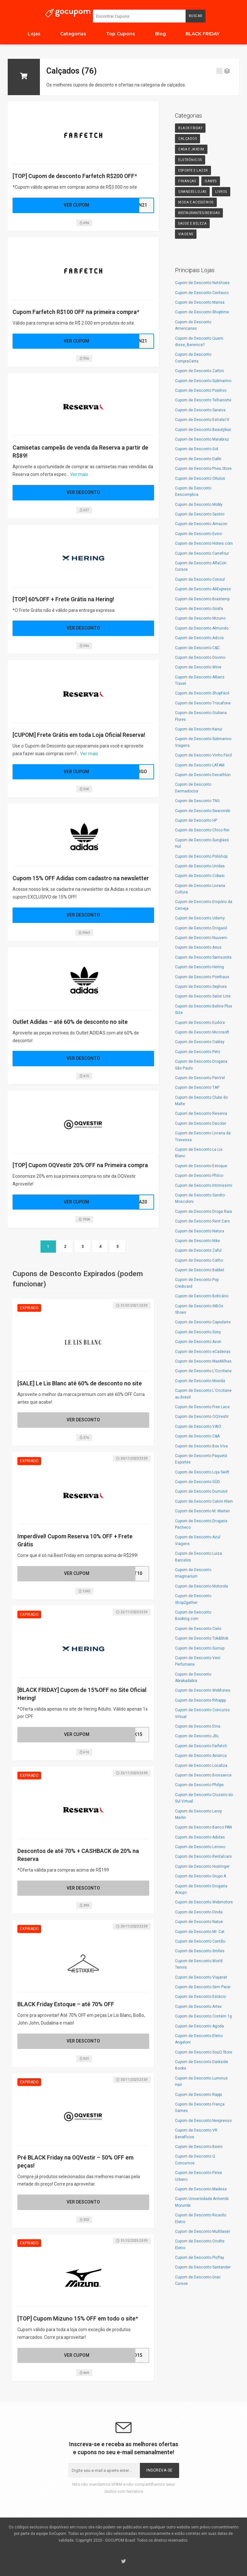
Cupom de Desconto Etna (197, 1726)
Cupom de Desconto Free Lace (202, 1407)
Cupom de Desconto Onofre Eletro (199, 2244)
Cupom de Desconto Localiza (201, 1765)
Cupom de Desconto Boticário (201, 1296)
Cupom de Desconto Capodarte (203, 1322)
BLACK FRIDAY (202, 34)
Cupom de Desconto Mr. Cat (199, 1931)
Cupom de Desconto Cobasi (199, 875)
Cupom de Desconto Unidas (200, 866)
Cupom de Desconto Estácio (200, 1996)
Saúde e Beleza (192, 223)
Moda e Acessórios (196, 202)
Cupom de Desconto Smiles (199, 1951)
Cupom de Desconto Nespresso (203, 2120)
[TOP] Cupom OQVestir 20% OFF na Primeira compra (80, 1165)
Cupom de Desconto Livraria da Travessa (203, 1136)
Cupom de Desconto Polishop (201, 856)
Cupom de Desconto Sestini (199, 514)
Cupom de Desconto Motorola (201, 1586)
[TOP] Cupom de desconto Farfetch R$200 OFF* (75, 176)
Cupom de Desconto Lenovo (200, 1847)
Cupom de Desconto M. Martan (202, 1511)
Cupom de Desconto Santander (203, 2267)
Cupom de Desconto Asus (198, 947)
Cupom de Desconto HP (196, 820)
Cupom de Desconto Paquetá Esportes (201, 1458)
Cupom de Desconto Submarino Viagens (203, 742)
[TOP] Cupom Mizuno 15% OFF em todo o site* (77, 2318)
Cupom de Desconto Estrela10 (202, 419)
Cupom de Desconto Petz (197, 1052)
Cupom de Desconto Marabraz (202, 439)
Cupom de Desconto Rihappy (200, 1700)
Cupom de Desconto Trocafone (203, 703)
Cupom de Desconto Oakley (199, 1042)
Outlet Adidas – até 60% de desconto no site (70, 1021)
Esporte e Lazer (193, 170)
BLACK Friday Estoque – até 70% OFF (65, 2004)
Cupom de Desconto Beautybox (203, 429)
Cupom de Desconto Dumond (201, 1491)
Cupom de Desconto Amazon (201, 524)
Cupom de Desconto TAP (197, 1087)
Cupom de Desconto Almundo (201, 628)
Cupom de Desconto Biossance (203, 1775)
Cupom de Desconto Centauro (202, 293)
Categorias (73, 34)
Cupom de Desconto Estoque (201, 1166)
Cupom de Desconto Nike (197, 1241)
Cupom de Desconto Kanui (198, 729)
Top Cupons (120, 34)
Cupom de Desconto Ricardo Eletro (200, 2218)
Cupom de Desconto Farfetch (201, 1746)
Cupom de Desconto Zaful (198, 1250)
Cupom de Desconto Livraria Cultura (200, 888)
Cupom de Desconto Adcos (199, 638)
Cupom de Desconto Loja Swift (202, 1472)
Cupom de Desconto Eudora (200, 1022)
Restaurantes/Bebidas (199, 213)
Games (211, 181)
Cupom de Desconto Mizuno (200, 618)
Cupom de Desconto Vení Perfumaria (197, 1661)
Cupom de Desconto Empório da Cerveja (203, 904)
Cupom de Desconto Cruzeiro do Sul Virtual (204, 1798)
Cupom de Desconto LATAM (199, 765)
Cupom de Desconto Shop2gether (193, 1599)
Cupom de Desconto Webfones (202, 1690)
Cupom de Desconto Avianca (201, 1755)
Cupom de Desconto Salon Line (203, 996)
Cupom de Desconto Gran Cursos (198, 2280)
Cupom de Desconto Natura (199, 1231)
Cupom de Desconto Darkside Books (201, 2065)
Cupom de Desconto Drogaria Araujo (201, 1889)
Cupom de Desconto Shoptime (202, 312)
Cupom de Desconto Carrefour (202, 553)
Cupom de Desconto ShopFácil (202, 693)
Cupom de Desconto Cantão (200, 1941)
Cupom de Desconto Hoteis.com (204, 543)
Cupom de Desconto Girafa (199, 608)
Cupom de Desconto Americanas (193, 325)
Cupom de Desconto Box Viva (201, 1446)
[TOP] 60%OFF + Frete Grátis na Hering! (63, 599)
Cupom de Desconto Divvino (200, 657)
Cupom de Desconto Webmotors (204, 1902)
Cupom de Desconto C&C (197, 648)
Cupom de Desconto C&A (197, 1436)
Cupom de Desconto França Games (199, 2107)
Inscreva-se (159, 2470)
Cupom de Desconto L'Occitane (203, 1371)
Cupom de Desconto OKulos (200, 478)
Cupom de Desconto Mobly (199, 504)
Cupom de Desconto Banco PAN (203, 1827)
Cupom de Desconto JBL (197, 1736)
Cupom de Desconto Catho (199, 1260)
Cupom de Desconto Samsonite (203, 957)
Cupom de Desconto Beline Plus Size (203, 1009)
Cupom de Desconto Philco (199, 1175)
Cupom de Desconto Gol (196, 449)
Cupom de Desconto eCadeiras (203, 1351)
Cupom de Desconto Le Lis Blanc (199, 1152)
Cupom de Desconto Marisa (199, 302)
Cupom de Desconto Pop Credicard (197, 1282)
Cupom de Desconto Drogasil (201, 928)
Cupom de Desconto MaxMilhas (203, 1361)
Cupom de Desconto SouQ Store (203, 2052)
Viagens (185, 234)
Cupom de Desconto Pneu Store (203, 468)
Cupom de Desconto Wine (198, 667)
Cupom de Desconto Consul (200, 579)
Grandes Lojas (192, 191)
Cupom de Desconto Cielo (198, 1628)
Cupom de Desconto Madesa (201, 2189)
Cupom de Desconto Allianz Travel (199, 680)
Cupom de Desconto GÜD (197, 1482)
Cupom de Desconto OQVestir (202, 1416)
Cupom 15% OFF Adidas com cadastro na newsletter (81, 878)
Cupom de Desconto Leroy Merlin (198, 1814)
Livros (221, 191)
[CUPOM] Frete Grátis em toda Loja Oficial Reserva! (79, 734)
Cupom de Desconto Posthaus (202, 977)
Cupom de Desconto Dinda (199, 1912)
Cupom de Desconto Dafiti (198, 459)
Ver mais (79, 474)
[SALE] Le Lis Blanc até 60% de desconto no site (79, 1383)
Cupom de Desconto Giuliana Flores (201, 716)
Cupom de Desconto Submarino (203, 381)
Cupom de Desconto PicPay (199, 2257)
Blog (160, 34)
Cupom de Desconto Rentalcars (203, 1856)
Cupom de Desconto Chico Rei (202, 830)
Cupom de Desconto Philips (199, 1785)
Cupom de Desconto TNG (197, 801)
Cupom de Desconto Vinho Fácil (203, 755)
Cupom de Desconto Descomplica (193, 491)
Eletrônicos (190, 160)
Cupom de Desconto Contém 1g (203, 2016)
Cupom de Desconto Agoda (199, 2026)
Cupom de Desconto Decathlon (203, 775)
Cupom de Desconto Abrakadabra (193, 1677)
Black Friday (190, 128)
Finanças (187, 181)
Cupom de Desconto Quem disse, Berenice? (199, 341)
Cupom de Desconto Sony (198, 1332)
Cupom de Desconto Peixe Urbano (198, 2175)
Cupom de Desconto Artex (198, 2006)
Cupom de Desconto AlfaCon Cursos (200, 566)
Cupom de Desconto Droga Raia (203, 1211)
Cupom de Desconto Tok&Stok (201, 1638)
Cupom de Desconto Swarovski (202, 811)
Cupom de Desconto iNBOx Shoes (199, 1309)
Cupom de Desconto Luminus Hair (201, 2081)
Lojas (34, 34)
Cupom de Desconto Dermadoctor (193, 787)
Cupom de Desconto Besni (199, 2146)
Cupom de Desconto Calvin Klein (204, 1501)
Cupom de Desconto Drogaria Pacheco (201, 1524)
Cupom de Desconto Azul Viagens (197, 1540)
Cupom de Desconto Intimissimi (203, 1185)
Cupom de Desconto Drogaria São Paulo (201, 1064)
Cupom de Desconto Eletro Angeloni (199, 2039)
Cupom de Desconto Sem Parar (203, 1987)
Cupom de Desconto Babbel (199, 1270)
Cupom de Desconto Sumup (199, 1648)
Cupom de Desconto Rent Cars (202, 1221)
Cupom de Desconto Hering (199, 967)
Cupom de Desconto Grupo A (200, 1876)
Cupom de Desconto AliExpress (203, 589)
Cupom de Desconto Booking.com (193, 1615)
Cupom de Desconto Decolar (200, 1123)
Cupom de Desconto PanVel (200, 1078)
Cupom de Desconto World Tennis (199, 1964)
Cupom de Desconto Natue (199, 1921)
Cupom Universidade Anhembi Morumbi (202, 2201)
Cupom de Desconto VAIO (198, 1426)
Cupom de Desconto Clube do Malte (201, 1100)
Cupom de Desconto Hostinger (202, 1866)
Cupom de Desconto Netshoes (202, 283)
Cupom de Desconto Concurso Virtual (202, 1713)
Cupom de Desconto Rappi (198, 2094)
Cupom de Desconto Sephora (201, 986)
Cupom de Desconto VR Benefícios (196, 2133)
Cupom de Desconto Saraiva (200, 410)
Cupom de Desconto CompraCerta (193, 357)
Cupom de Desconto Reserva (201, 1113)
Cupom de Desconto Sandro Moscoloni (200, 1198)
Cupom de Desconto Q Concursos (195, 2159)
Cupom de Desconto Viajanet (201, 1977)
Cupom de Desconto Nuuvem (201, 937)
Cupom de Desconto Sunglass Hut (202, 843)
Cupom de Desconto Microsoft (202, 1032)
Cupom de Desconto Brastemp (202, 599)
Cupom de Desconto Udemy (200, 918)
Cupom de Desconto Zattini (199, 371)
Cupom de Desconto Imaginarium (193, 1573)
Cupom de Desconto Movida (200, 1381)
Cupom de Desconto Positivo (200, 390)
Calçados (187, 138)
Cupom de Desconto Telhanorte (203, 400)
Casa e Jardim (191, 149)
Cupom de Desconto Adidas (200, 1837)
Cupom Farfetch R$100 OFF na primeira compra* (76, 312)
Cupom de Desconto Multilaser (202, 2231)
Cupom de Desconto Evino (198, 534)
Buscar (195, 16)
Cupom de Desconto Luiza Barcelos (198, 1556)
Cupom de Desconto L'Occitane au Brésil (203, 1393)
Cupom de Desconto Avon (198, 1341)
